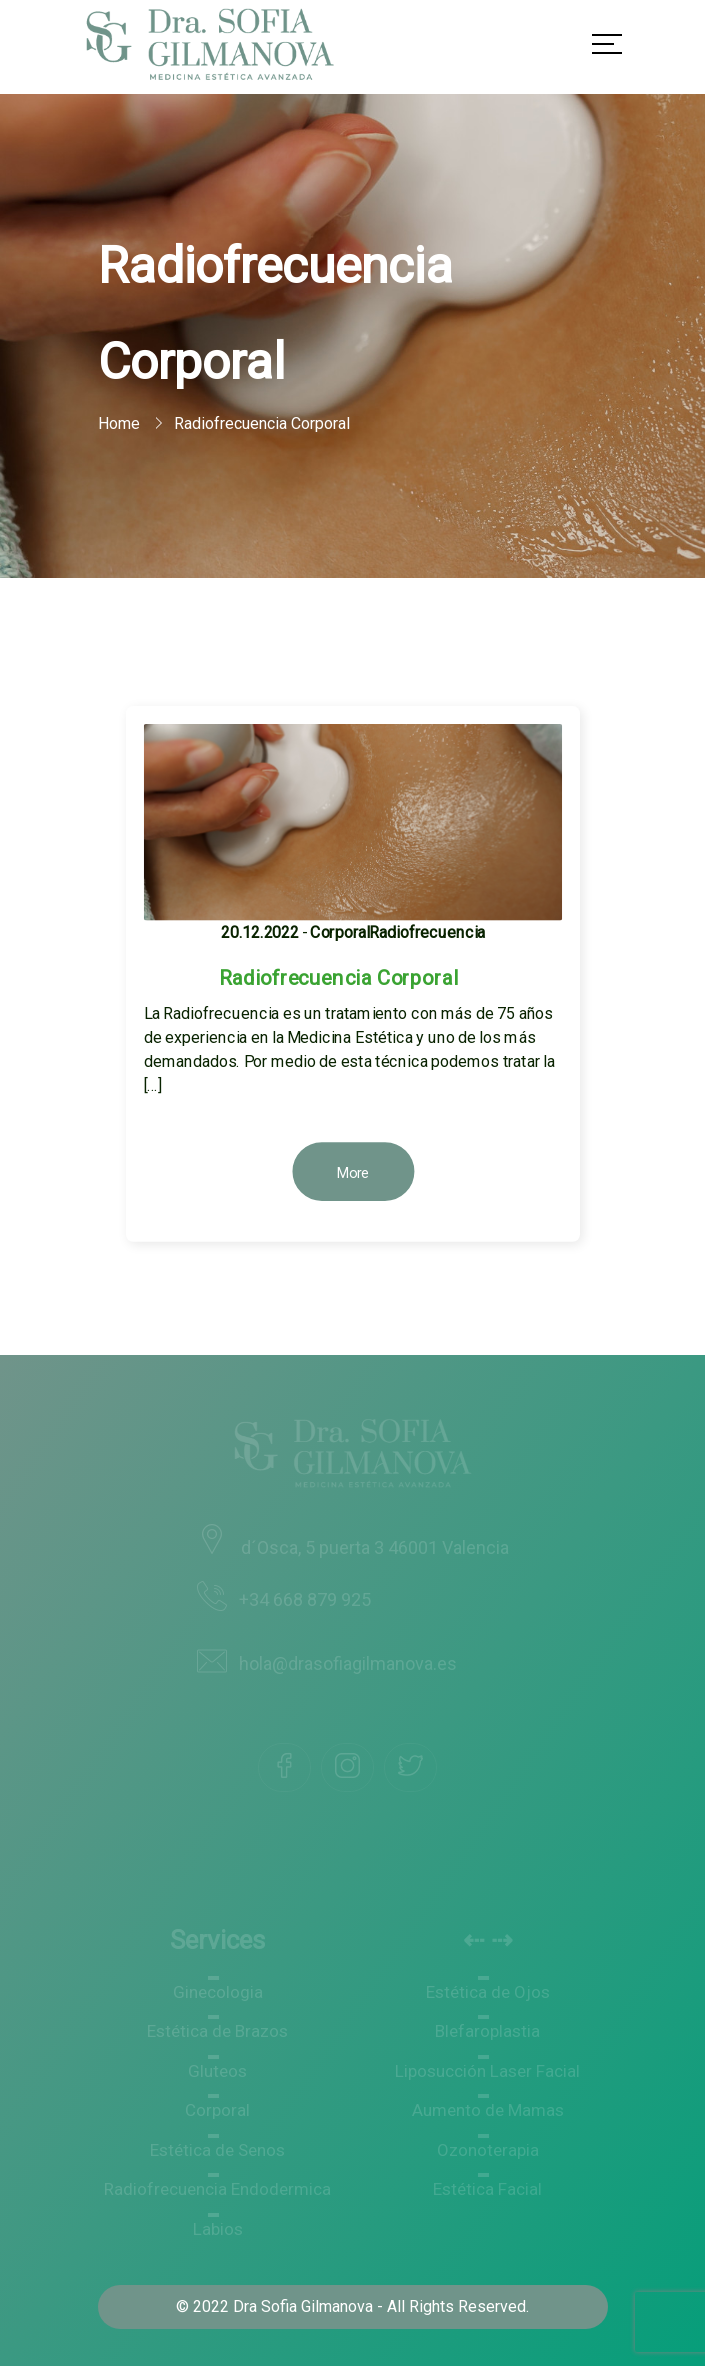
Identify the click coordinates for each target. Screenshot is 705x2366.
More (352, 1172)
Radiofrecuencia (427, 932)
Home (119, 423)
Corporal (339, 932)
